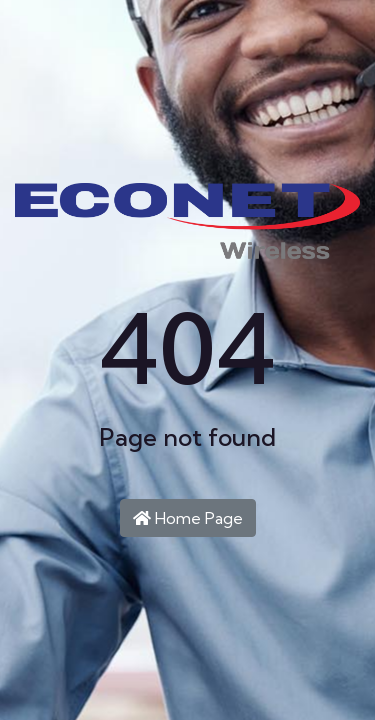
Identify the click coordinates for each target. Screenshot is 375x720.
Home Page (188, 518)
